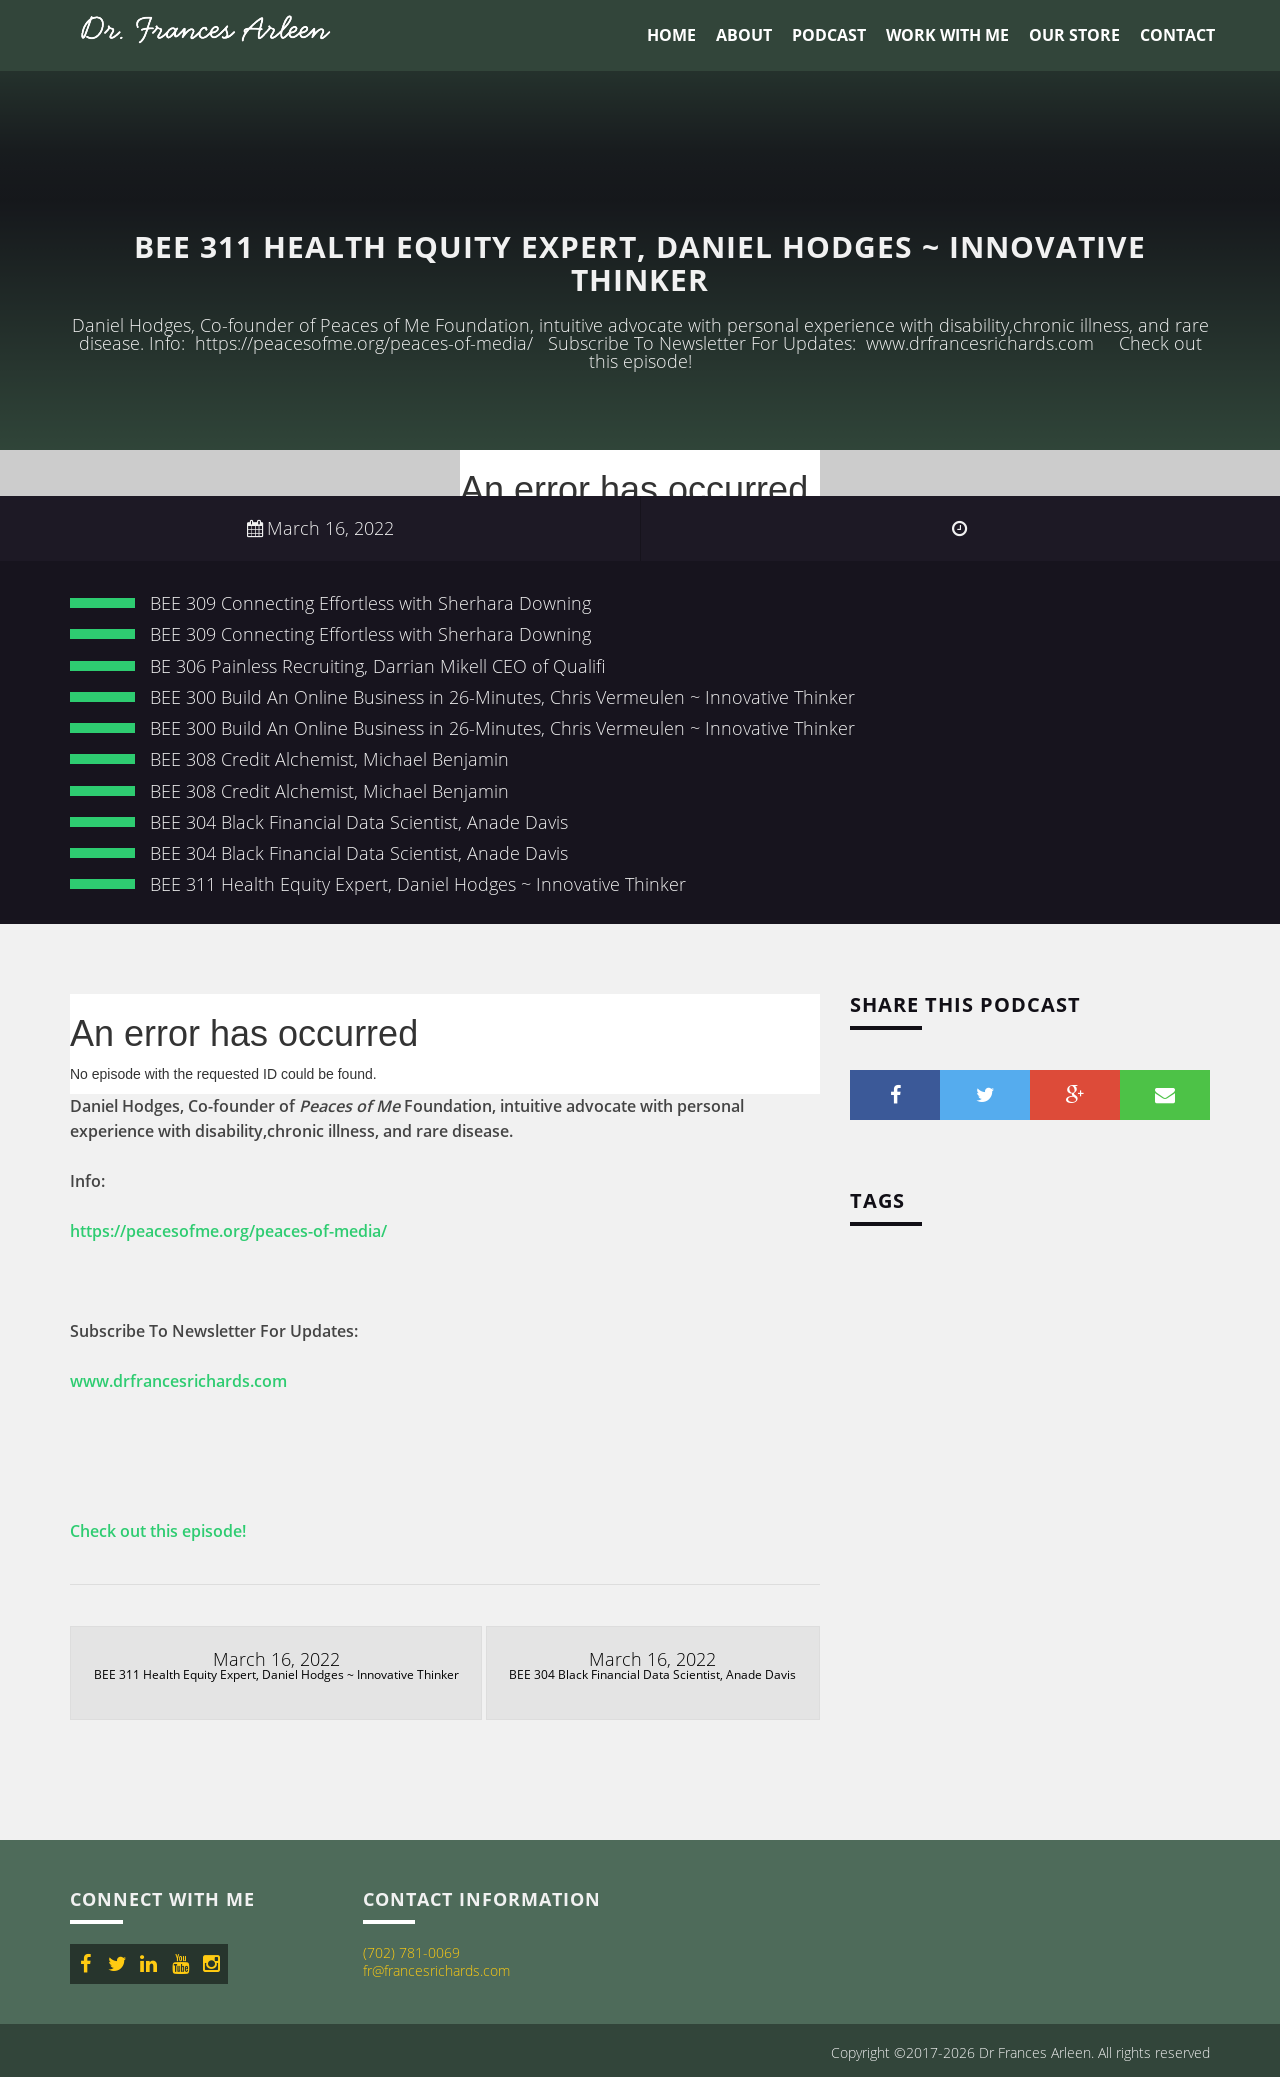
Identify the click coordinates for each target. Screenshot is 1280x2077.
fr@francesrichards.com (436, 1970)
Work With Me (947, 35)
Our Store (1074, 35)
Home (671, 35)
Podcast (829, 35)
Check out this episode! (158, 1531)
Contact (1177, 35)
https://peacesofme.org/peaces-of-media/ (228, 1231)
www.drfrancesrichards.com (178, 1381)
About (744, 35)
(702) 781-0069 (411, 1952)
